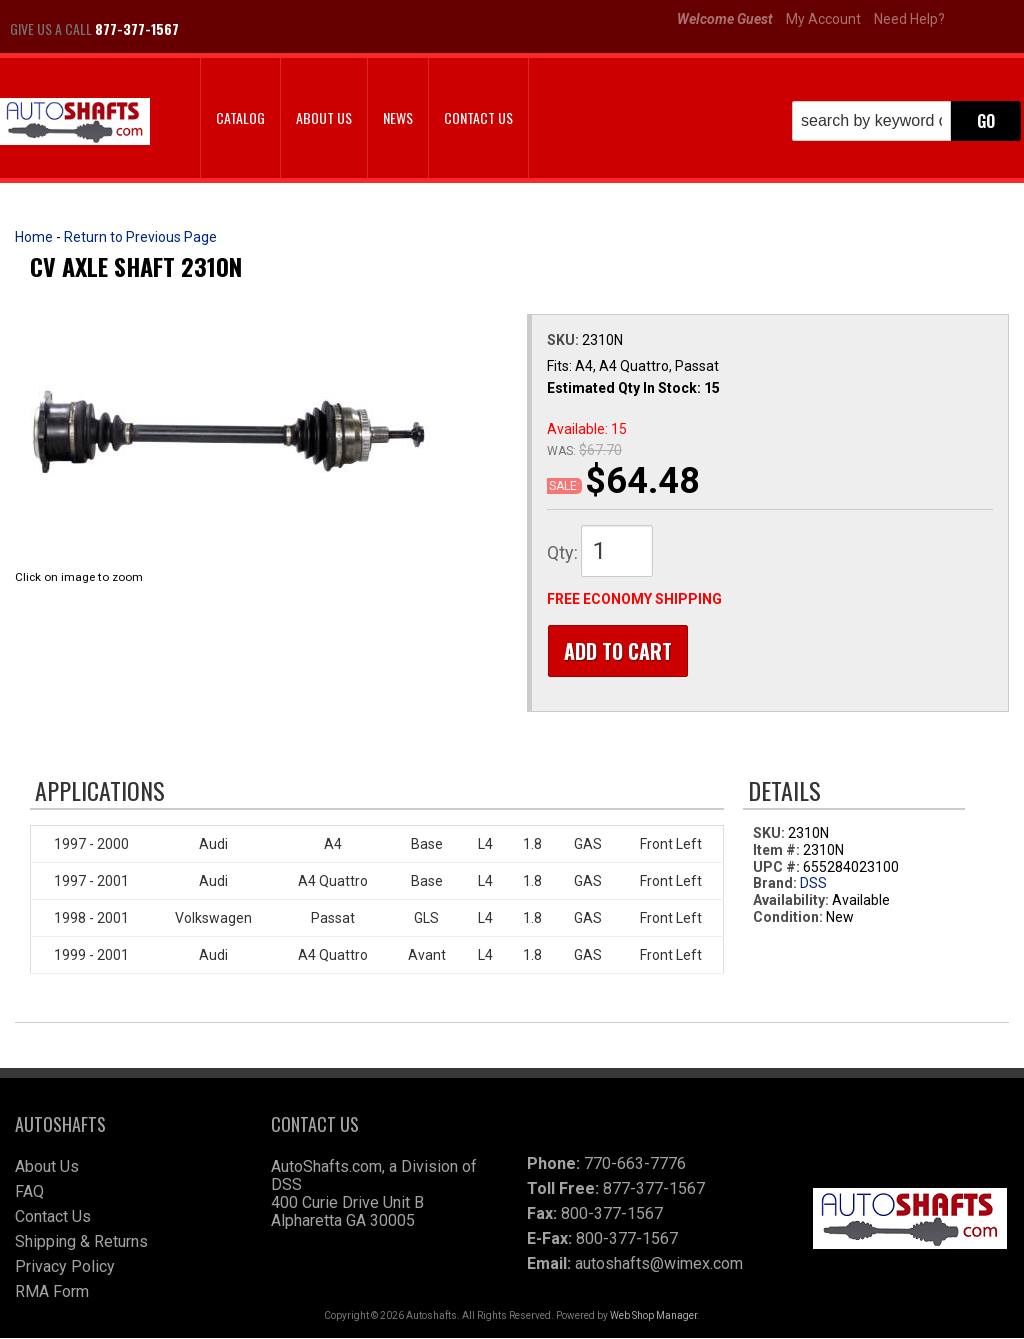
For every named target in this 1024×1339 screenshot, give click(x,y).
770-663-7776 (635, 1164)
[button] (906, 121)
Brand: (775, 885)
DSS (813, 885)
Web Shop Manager (653, 1316)
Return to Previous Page (140, 237)
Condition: (788, 918)
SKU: (564, 340)
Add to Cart (617, 651)
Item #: (778, 851)
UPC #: (778, 868)
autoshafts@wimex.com (659, 1264)
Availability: (791, 902)
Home (34, 237)
